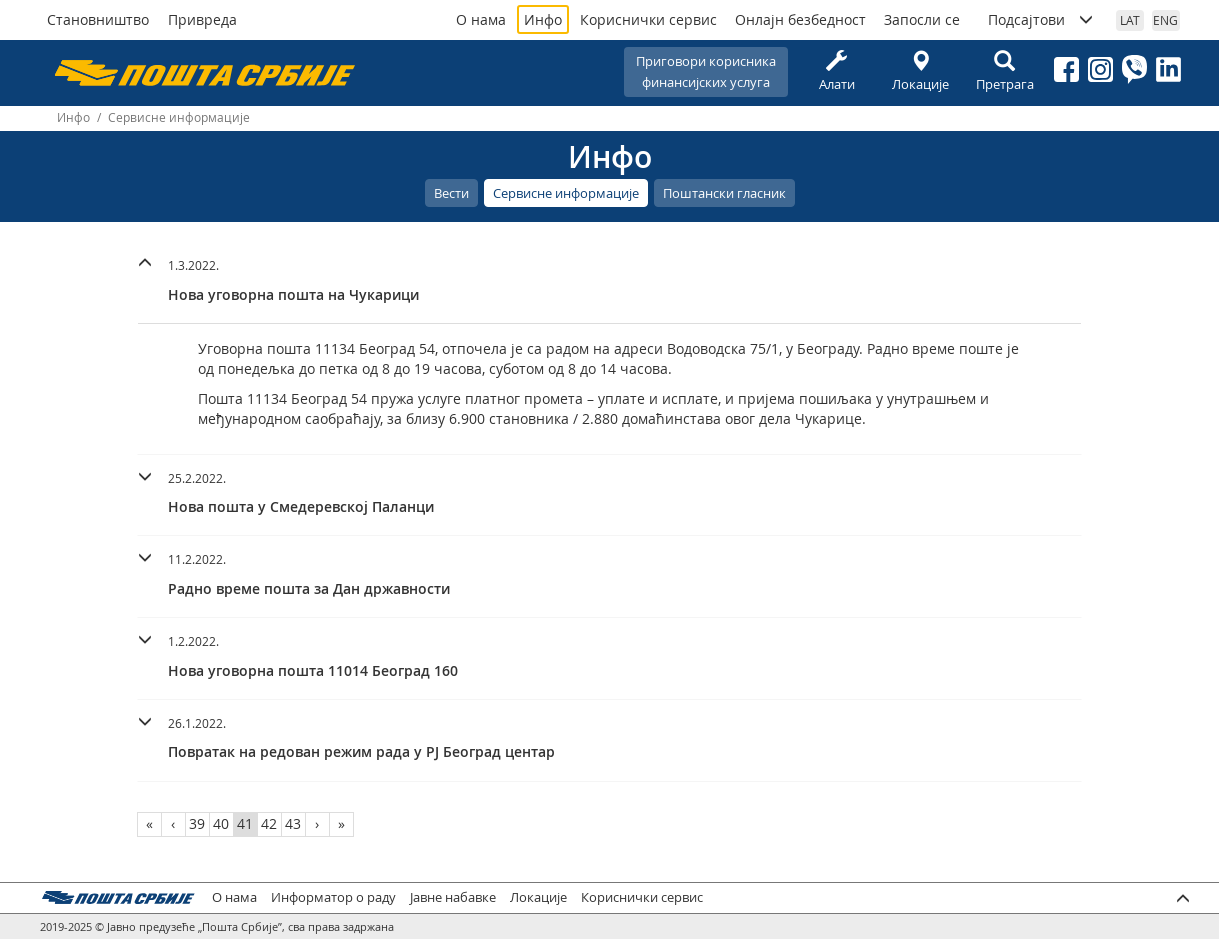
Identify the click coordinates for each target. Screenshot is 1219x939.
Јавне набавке (453, 897)
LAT (1130, 20)
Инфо (543, 19)
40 (221, 823)
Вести (451, 193)
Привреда (202, 19)
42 (269, 823)
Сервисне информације (566, 193)
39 (197, 823)
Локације (921, 71)
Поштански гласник (724, 193)
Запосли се (922, 19)
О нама (481, 19)
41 (245, 823)
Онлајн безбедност (800, 19)
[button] (609, 277)
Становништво (98, 19)
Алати (837, 71)
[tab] (609, 283)
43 (293, 823)
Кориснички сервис (648, 19)
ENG (1165, 20)
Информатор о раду (333, 897)
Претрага (1005, 71)
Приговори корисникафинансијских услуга (706, 71)
